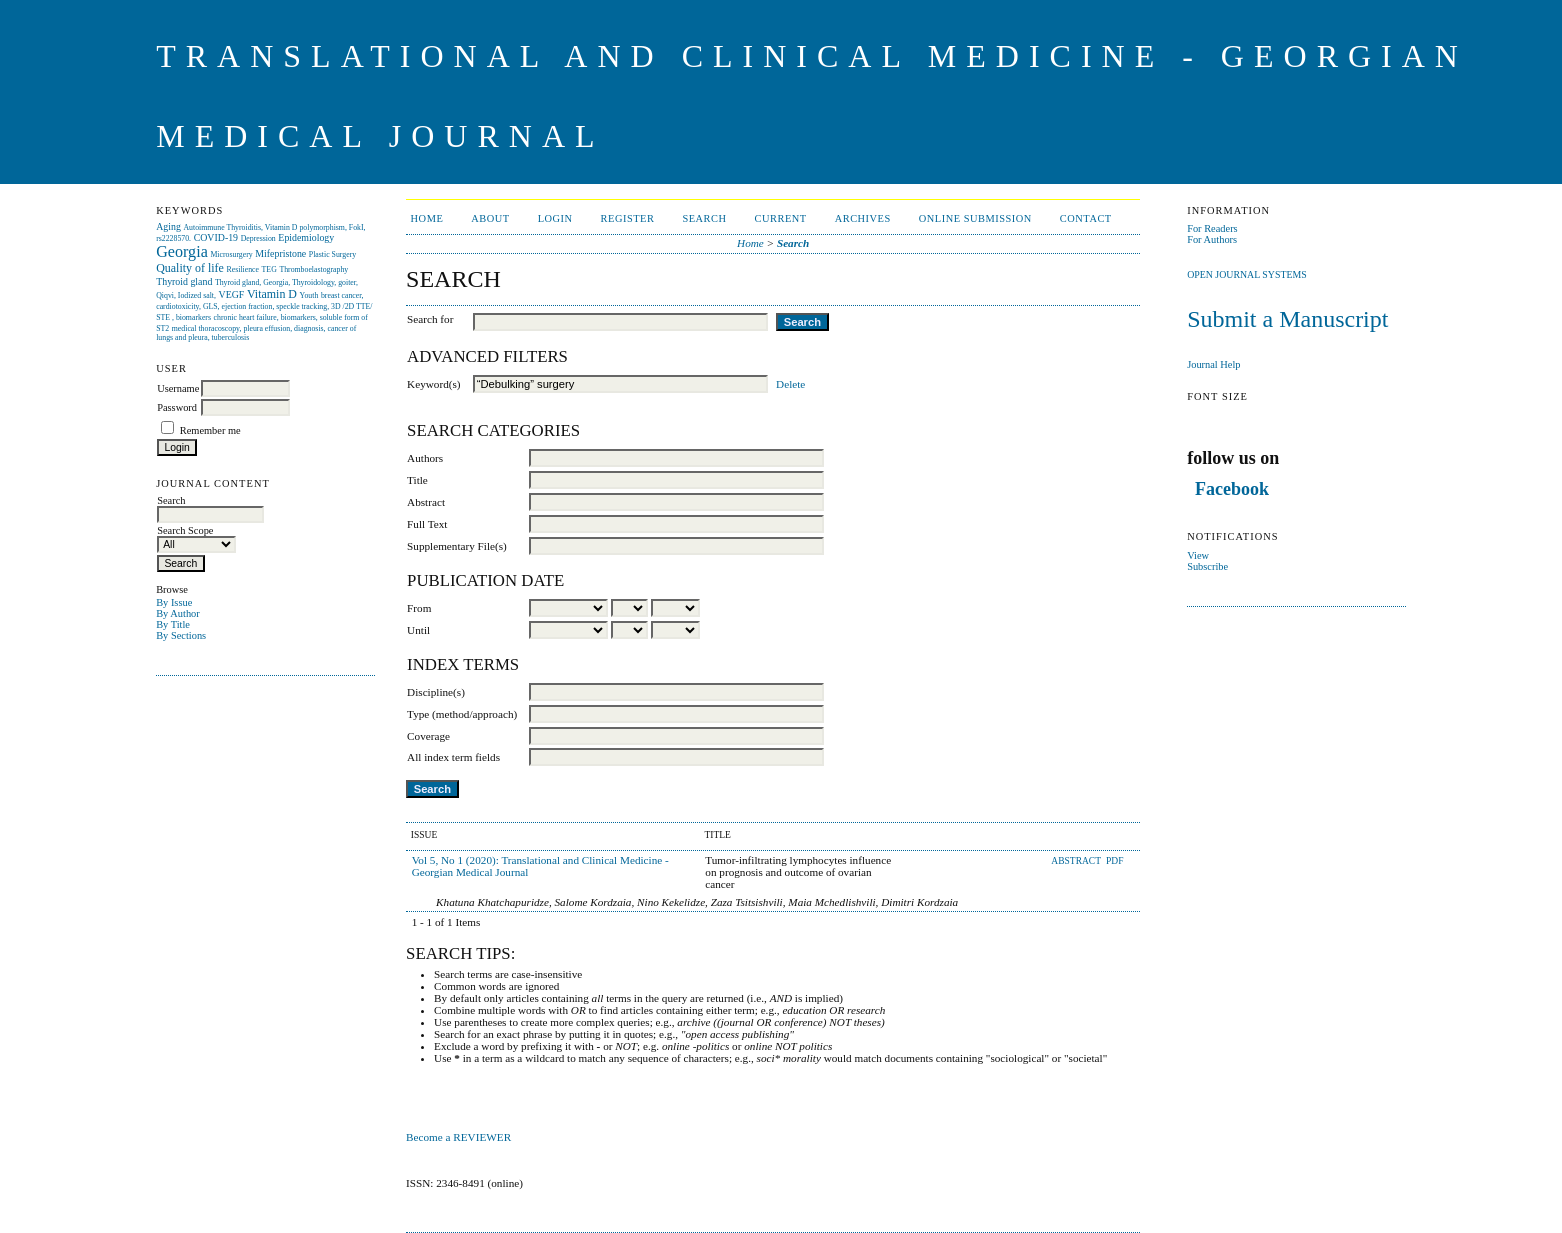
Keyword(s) (433, 384)
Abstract (426, 502)
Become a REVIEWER (460, 1137)
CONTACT (1086, 218)
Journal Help (1213, 364)
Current (781, 218)
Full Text (427, 524)
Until (418, 630)
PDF (1114, 861)
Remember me (210, 430)
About (490, 218)
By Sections (181, 635)
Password (177, 407)
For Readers (1212, 228)
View (1198, 555)
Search (704, 218)
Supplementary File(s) (457, 546)
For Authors (1212, 239)
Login (555, 218)
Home (427, 218)
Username (178, 388)
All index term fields (453, 757)
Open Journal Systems (1247, 274)
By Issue (174, 602)
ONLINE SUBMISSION (975, 218)
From (419, 608)
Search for (430, 319)
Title (417, 480)
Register (628, 218)
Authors (425, 458)
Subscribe (1207, 566)
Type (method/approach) (462, 714)
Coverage (428, 736)
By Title (173, 624)
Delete (790, 384)
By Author (178, 613)
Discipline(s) (436, 692)
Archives (863, 218)
